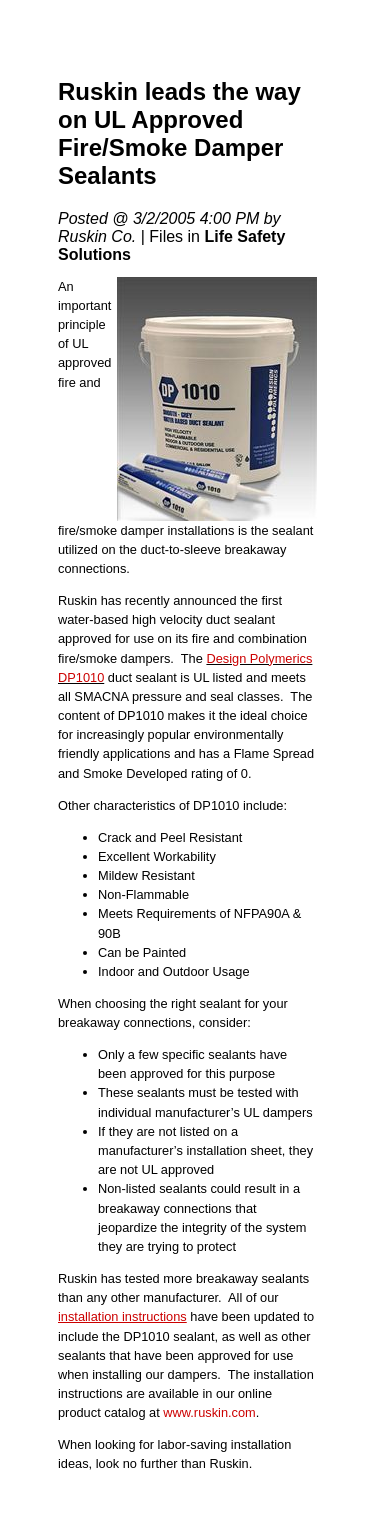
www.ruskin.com (209, 1412)
